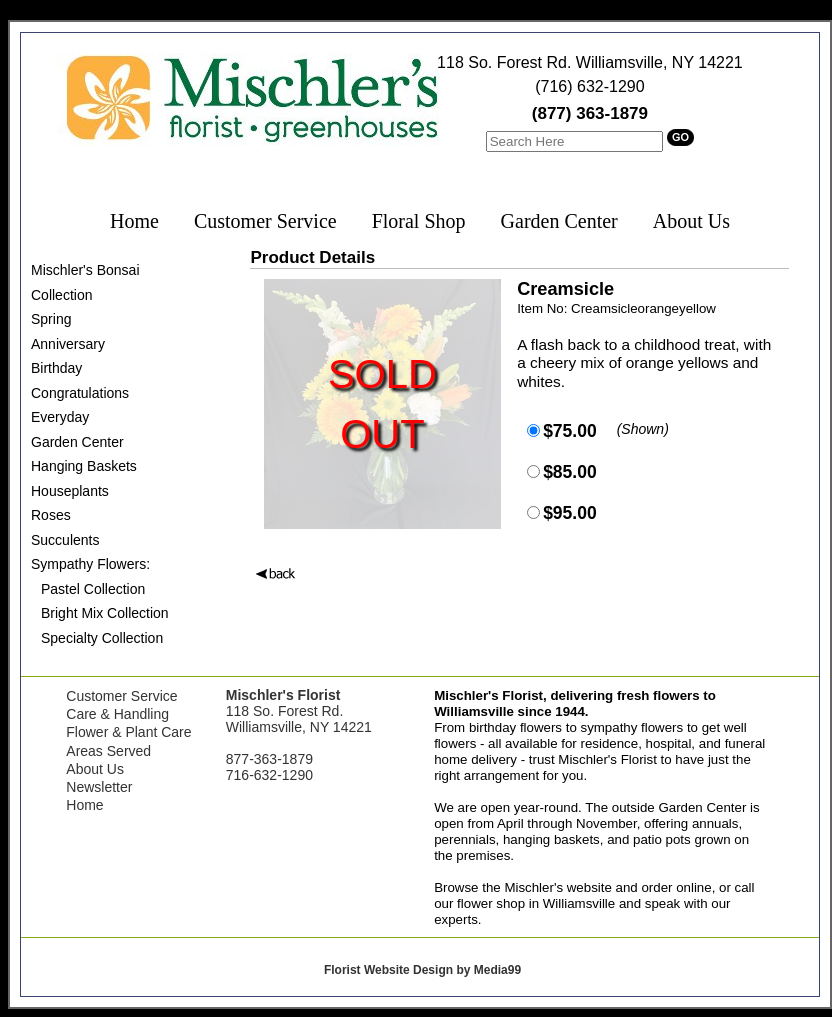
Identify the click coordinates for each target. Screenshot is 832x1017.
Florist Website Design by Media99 (422, 970)
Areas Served (108, 751)
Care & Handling (117, 714)
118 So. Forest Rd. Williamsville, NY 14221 (590, 62)
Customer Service (265, 221)
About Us (691, 221)
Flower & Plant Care (128, 732)
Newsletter (99, 787)
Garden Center (559, 221)
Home (134, 221)
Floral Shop (419, 221)
